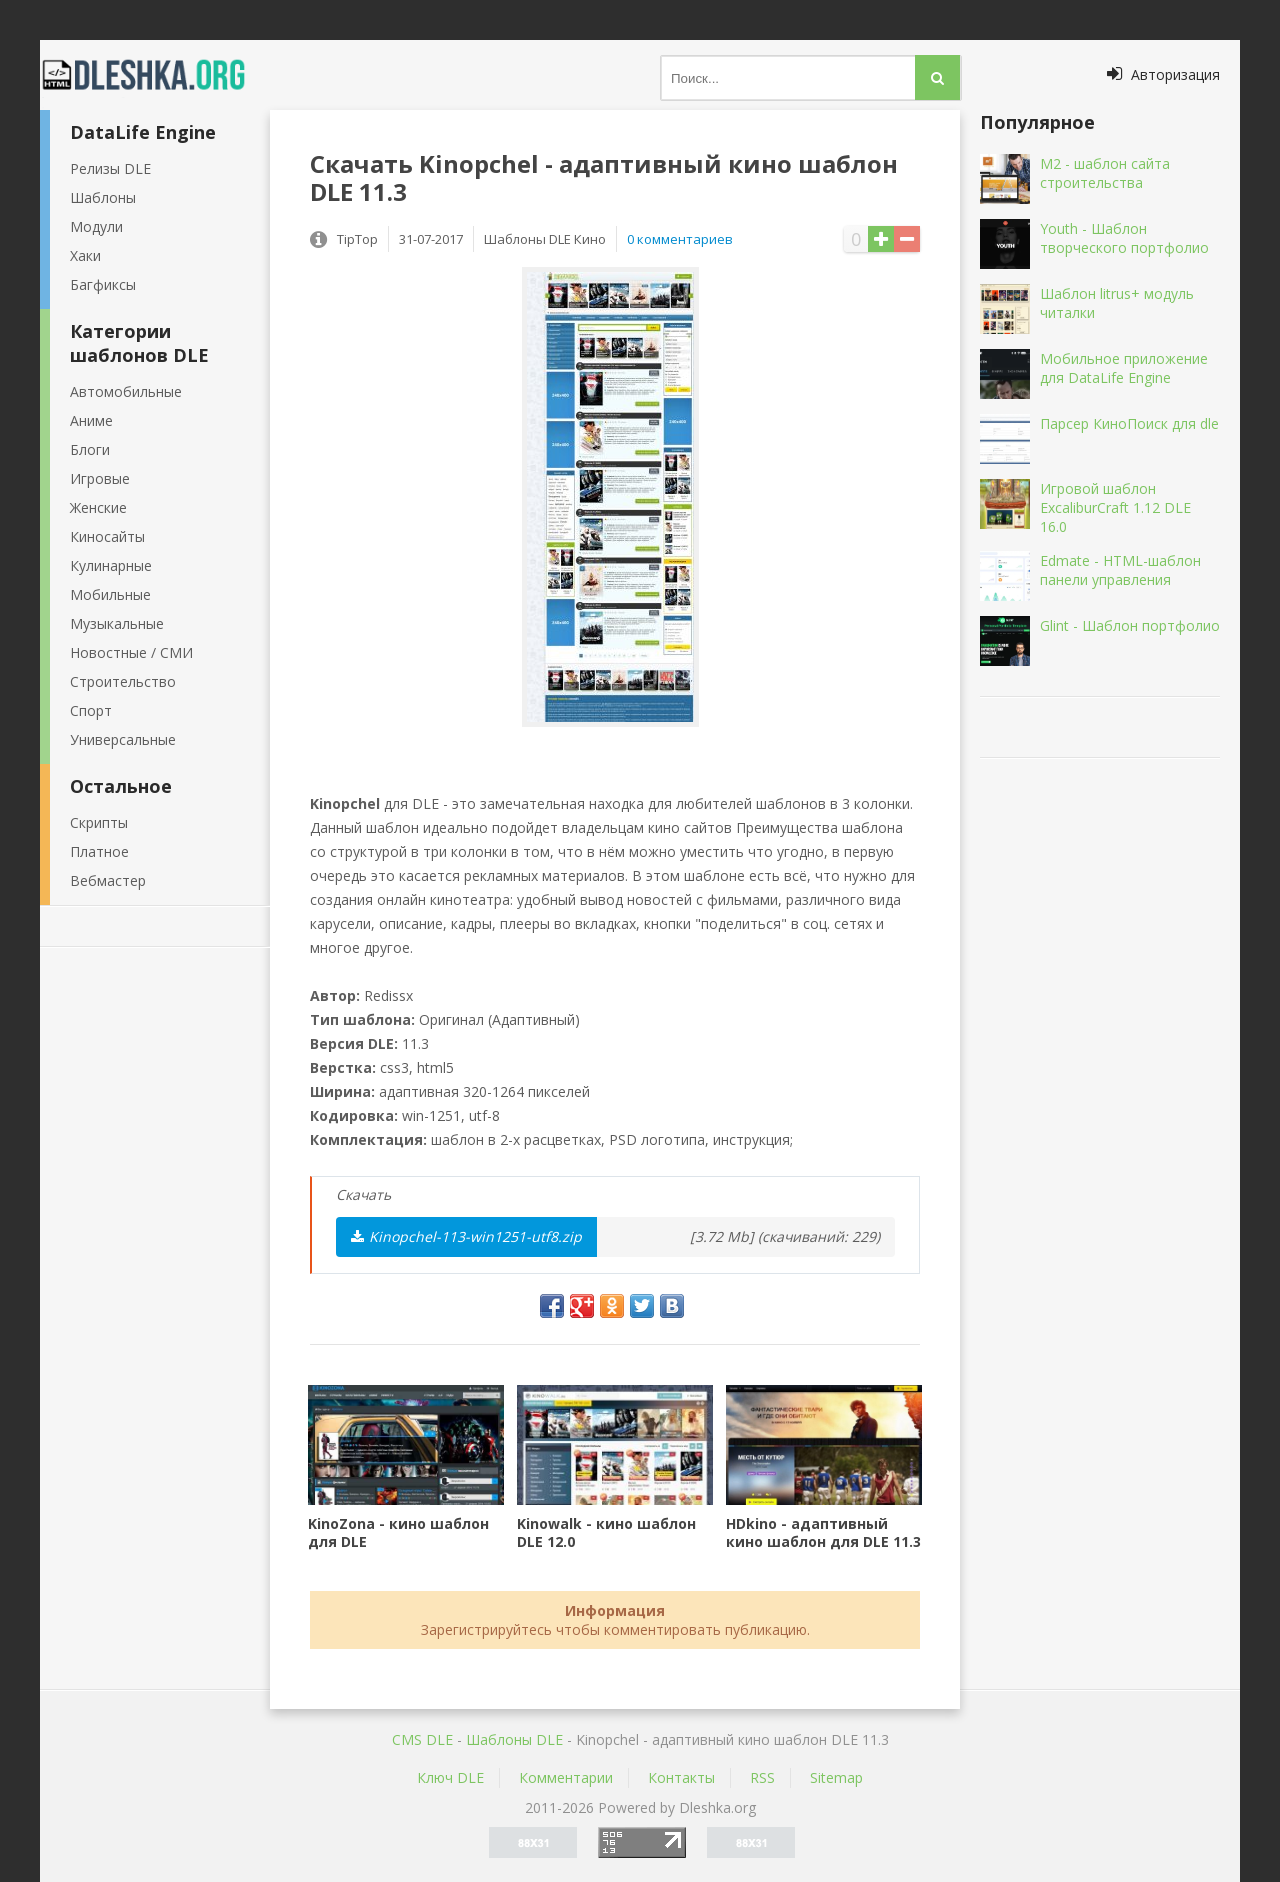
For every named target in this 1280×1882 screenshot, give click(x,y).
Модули (96, 226)
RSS (762, 1777)
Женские (98, 507)
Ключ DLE (450, 1777)
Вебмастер (108, 880)
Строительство (123, 681)
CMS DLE (422, 1739)
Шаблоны (103, 197)
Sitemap (836, 1777)
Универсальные (123, 739)
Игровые (100, 478)
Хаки (85, 255)
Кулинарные (111, 565)
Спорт (91, 710)
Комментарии (566, 1777)
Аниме (91, 420)
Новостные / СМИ (131, 652)
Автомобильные (126, 391)
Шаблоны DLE (514, 1739)
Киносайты (107, 536)
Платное (99, 851)
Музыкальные (117, 623)
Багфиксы (103, 284)
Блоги (90, 449)
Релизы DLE (110, 168)
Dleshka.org (155, 75)
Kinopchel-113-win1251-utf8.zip (466, 1236)
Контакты (681, 1777)
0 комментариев (680, 239)
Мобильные (110, 594)
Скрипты (99, 822)
